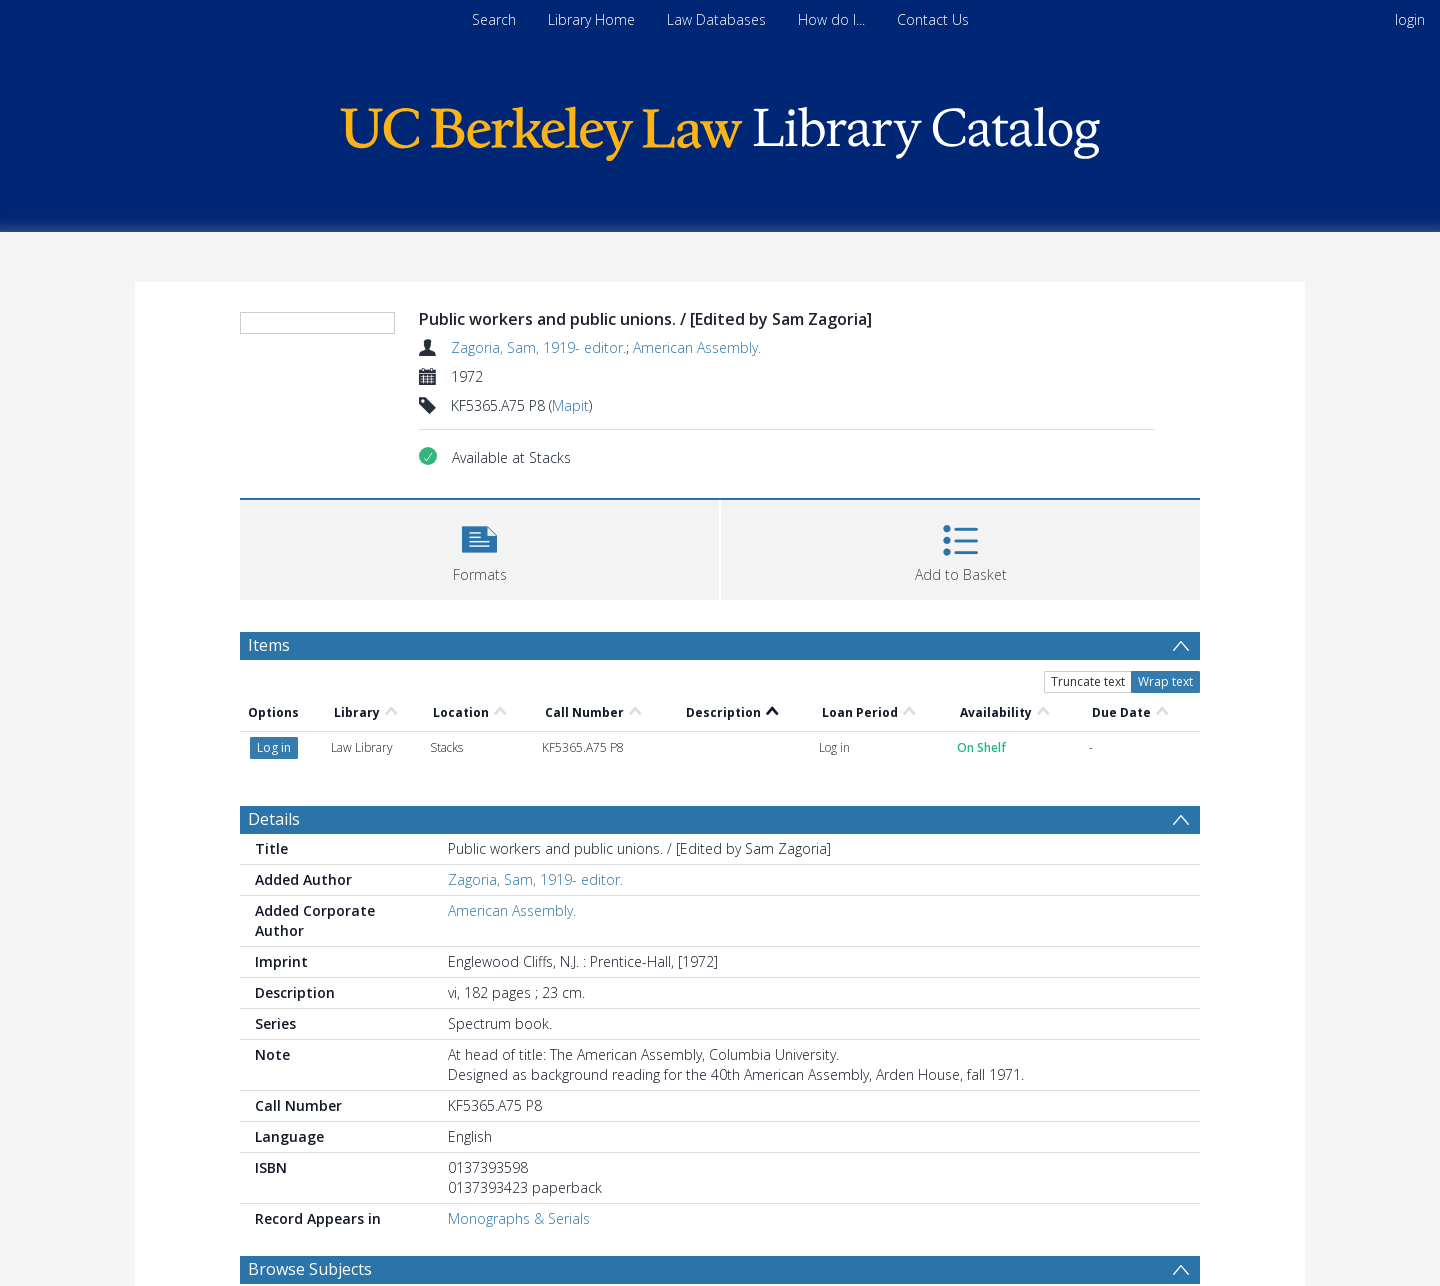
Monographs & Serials (519, 1218)
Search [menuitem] (494, 19)
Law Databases (716, 19)
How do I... (831, 19)
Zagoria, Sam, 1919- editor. (538, 347)
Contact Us (933, 19)
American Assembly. (697, 347)
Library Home (591, 19)
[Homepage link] (720, 128)
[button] (479, 547)
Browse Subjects (310, 1269)
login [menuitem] (1410, 19)
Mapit (570, 405)
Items (269, 645)
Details (274, 819)
